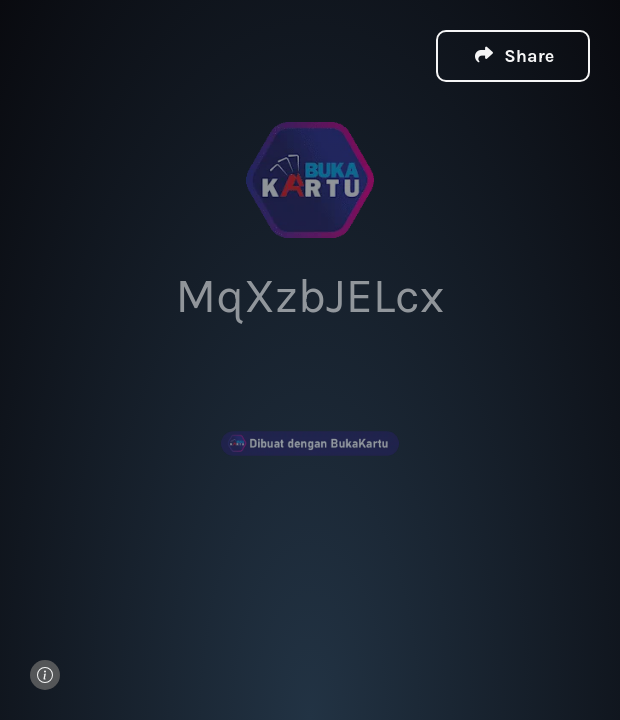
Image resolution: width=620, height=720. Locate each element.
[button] (513, 55)
